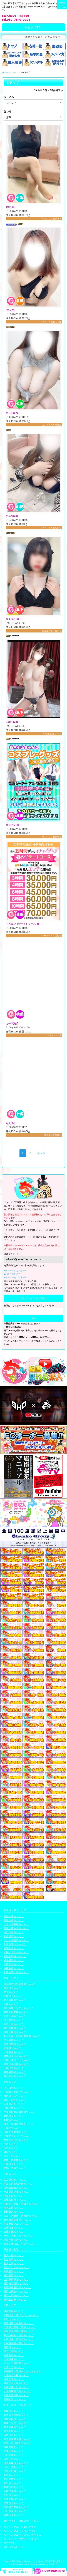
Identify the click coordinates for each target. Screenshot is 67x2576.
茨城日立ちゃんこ (14, 2168)
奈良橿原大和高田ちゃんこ (19, 2327)
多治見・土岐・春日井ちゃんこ (21, 2208)
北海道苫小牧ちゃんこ (16, 1976)
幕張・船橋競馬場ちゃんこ (19, 2128)
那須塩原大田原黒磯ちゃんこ (20, 2116)
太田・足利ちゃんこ (15, 2104)
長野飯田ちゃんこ (14, 2279)
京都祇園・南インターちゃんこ (21, 2319)
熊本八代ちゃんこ (14, 2491)
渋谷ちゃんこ (11, 2152)
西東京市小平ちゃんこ (16, 2144)
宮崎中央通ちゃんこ (15, 2495)
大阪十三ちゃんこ (14, 2371)
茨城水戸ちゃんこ (14, 2000)
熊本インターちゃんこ (16, 2427)
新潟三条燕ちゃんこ (15, 2303)
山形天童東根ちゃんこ (16, 1928)
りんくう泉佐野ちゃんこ (17, 2367)
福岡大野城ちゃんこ (15, 2475)
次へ (41, 1157)
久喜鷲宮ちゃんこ (14, 2108)
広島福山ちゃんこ (14, 2439)
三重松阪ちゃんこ (14, 2232)
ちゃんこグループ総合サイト (20, 2531)
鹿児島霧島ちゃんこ (15, 2431)
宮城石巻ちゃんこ (14, 1924)
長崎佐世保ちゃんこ (15, 2423)
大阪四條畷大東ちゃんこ (17, 2395)
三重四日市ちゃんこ (15, 2204)
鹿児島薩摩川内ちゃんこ (17, 2443)
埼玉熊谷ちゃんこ (14, 2024)
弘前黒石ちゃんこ (14, 1940)
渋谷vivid (9, 2547)
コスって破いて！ (14, 2551)
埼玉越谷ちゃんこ (14, 2092)
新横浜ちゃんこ (12, 2124)
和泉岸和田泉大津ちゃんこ (19, 2335)
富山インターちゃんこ (16, 2271)
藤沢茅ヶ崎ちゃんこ (15, 2080)
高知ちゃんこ (11, 2479)
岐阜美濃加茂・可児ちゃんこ (20, 2248)
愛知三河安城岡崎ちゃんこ (19, 2188)
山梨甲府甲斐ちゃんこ (16, 2283)
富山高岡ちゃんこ (14, 2263)
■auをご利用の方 (12, 1278)
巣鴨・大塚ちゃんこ (15, 2172)
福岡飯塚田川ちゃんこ (16, 2467)
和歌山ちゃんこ (12, 2323)
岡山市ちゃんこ (12, 2499)
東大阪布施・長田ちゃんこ (19, 2339)
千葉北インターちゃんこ (17, 2140)
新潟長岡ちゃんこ (14, 2275)
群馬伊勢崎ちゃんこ (15, 2076)
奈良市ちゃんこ (12, 2351)
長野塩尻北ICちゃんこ (16, 2295)
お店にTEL (33, 27)
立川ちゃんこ (11, 1996)
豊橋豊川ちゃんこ (14, 2215)
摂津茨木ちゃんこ (14, 2383)
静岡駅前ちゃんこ (14, 2212)
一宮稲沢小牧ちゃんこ (16, 2195)
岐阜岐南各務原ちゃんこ (17, 2224)
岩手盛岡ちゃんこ (14, 1964)
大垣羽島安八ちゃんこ (16, 2192)
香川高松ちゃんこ (14, 2435)
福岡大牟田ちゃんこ (15, 2503)
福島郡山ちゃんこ (14, 1968)
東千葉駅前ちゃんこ (15, 2004)
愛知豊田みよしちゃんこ (17, 2228)
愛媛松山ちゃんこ (14, 2415)
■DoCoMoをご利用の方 (15, 1274)
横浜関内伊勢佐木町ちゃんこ (20, 1988)
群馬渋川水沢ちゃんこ (16, 2060)
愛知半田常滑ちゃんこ (16, 2244)
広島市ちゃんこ (12, 2463)
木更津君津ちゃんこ (15, 2048)
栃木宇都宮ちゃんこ (15, 2020)
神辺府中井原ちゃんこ (16, 2511)
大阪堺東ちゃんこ (14, 2363)
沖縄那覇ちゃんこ (14, 2455)
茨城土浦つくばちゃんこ (17, 2064)
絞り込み (9, 97)
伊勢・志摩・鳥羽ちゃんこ (19, 2240)
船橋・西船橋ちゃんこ (16, 2164)
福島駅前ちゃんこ (14, 1972)
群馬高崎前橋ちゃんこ (16, 2016)
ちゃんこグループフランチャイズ (22, 2539)
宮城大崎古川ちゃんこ (16, 1932)
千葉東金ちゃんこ (14, 2056)
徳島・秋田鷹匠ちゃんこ (17, 2447)
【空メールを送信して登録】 (34, 1302)
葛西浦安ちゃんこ (14, 2120)
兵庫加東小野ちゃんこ (16, 2391)
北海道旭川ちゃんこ (15, 1948)
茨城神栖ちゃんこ (14, 2112)
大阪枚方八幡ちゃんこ (16, 2379)
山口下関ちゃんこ (14, 2471)
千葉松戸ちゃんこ (14, 2072)
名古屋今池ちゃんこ (15, 2184)
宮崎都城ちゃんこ (14, 2451)
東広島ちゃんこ (12, 2487)
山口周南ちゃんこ (14, 2459)
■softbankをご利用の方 (15, 1281)
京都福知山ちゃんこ (15, 2403)
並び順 (7, 111)
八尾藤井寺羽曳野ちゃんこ (19, 2347)
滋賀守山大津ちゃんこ (16, 2387)
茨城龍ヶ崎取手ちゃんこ (17, 2096)
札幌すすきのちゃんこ (16, 1956)
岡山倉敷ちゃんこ (14, 2483)
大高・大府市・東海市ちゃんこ (21, 2220)
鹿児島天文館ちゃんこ (16, 2419)
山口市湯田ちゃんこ (15, 2515)
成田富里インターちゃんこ (19, 2012)
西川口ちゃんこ (12, 1992)
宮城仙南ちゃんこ (14, 1920)
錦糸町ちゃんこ (12, 2052)
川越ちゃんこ (11, 2008)
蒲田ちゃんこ (11, 2156)
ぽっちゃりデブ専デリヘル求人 (21, 2543)
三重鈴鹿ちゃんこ (14, 2236)
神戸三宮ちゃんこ (14, 2355)
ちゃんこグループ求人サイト (20, 2535)
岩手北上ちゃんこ (14, 1952)
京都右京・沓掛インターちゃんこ (22, 2375)
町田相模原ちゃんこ (15, 2032)
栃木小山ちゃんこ (14, 2028)
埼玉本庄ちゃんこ (14, 2044)
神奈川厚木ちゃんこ (15, 2036)
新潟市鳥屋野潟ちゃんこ (17, 2291)
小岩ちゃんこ (11, 2148)
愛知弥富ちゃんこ (14, 2200)
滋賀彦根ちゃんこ (14, 2315)
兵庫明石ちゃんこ (14, 2359)
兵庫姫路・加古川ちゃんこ (19, 2343)
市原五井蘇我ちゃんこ (16, 2136)
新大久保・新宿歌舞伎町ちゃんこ (22, 2040)
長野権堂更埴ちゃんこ (16, 2287)
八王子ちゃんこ (12, 2160)
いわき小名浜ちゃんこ (16, 1944)
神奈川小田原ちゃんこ (16, 2068)
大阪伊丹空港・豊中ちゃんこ (20, 2331)
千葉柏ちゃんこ (12, 2132)
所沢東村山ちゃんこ (15, 2100)
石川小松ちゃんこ (14, 2259)
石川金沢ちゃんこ (14, 2267)
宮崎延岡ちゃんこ (14, 2519)
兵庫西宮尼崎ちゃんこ (16, 2399)
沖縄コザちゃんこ (14, 2507)
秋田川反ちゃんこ (14, 1936)
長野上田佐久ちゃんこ (16, 2299)
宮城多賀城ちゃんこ (15, 1960)
